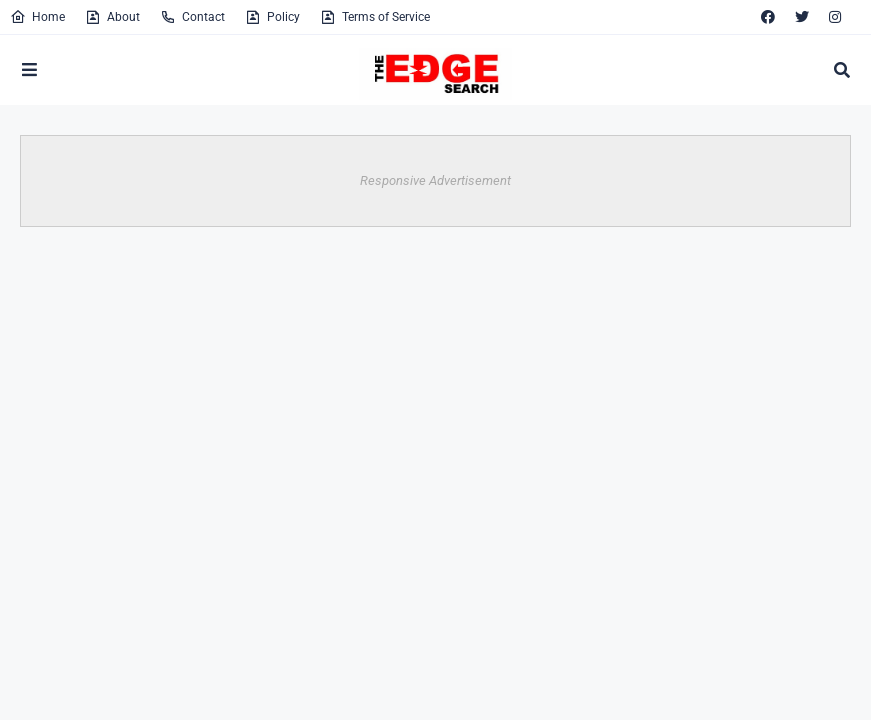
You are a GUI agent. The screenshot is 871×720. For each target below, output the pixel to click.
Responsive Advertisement (435, 180)
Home (37, 17)
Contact (192, 17)
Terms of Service (375, 17)
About (112, 17)
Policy (272, 17)
